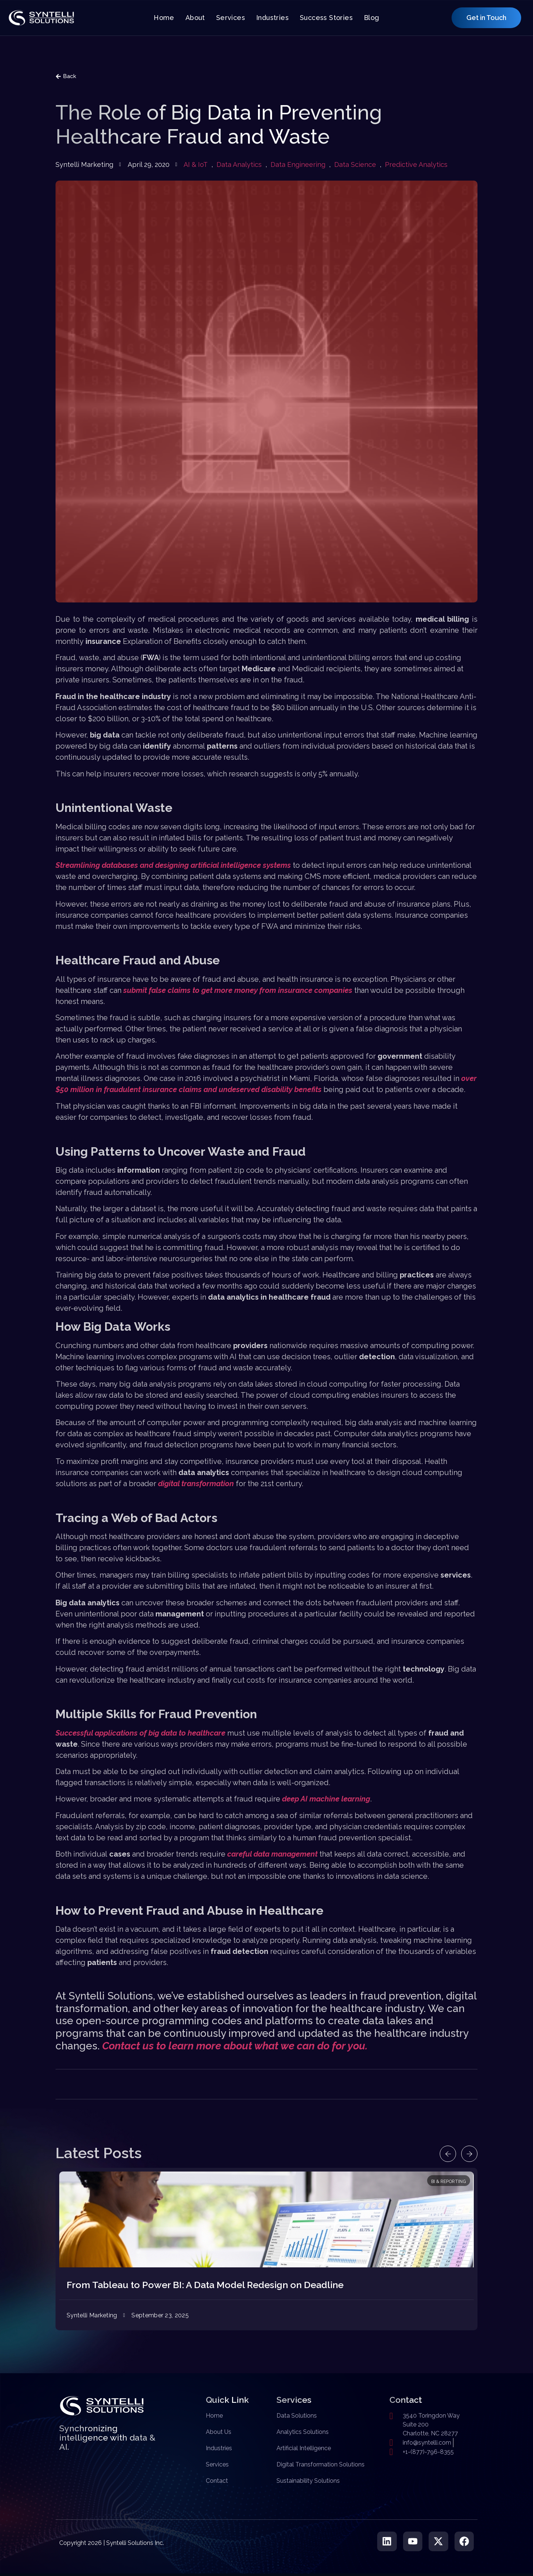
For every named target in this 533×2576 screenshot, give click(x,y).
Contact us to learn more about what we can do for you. (235, 2046)
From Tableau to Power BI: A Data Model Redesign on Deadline (205, 2284)
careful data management (272, 1854)
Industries (272, 17)
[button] (443, 2154)
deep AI (295, 1798)
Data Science (355, 164)
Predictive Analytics (416, 164)
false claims (170, 990)
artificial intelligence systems (241, 865)
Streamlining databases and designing (123, 865)
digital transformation (196, 1483)
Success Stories (326, 17)
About (195, 17)
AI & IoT (196, 164)
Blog (371, 17)
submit (136, 990)
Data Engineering (298, 164)
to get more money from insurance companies (271, 990)
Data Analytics (239, 164)
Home (164, 17)
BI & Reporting (448, 2181)
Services (230, 17)
